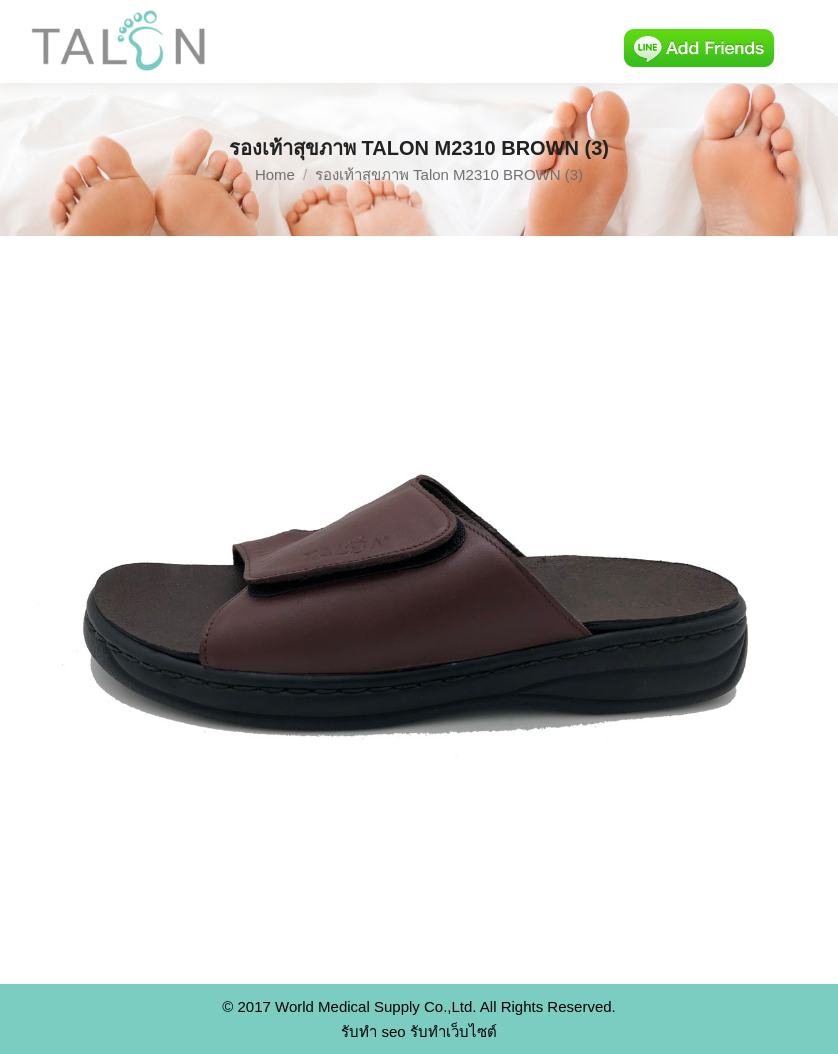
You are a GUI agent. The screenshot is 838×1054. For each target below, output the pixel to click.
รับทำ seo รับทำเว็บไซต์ (419, 1031)
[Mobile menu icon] (806, 42)
